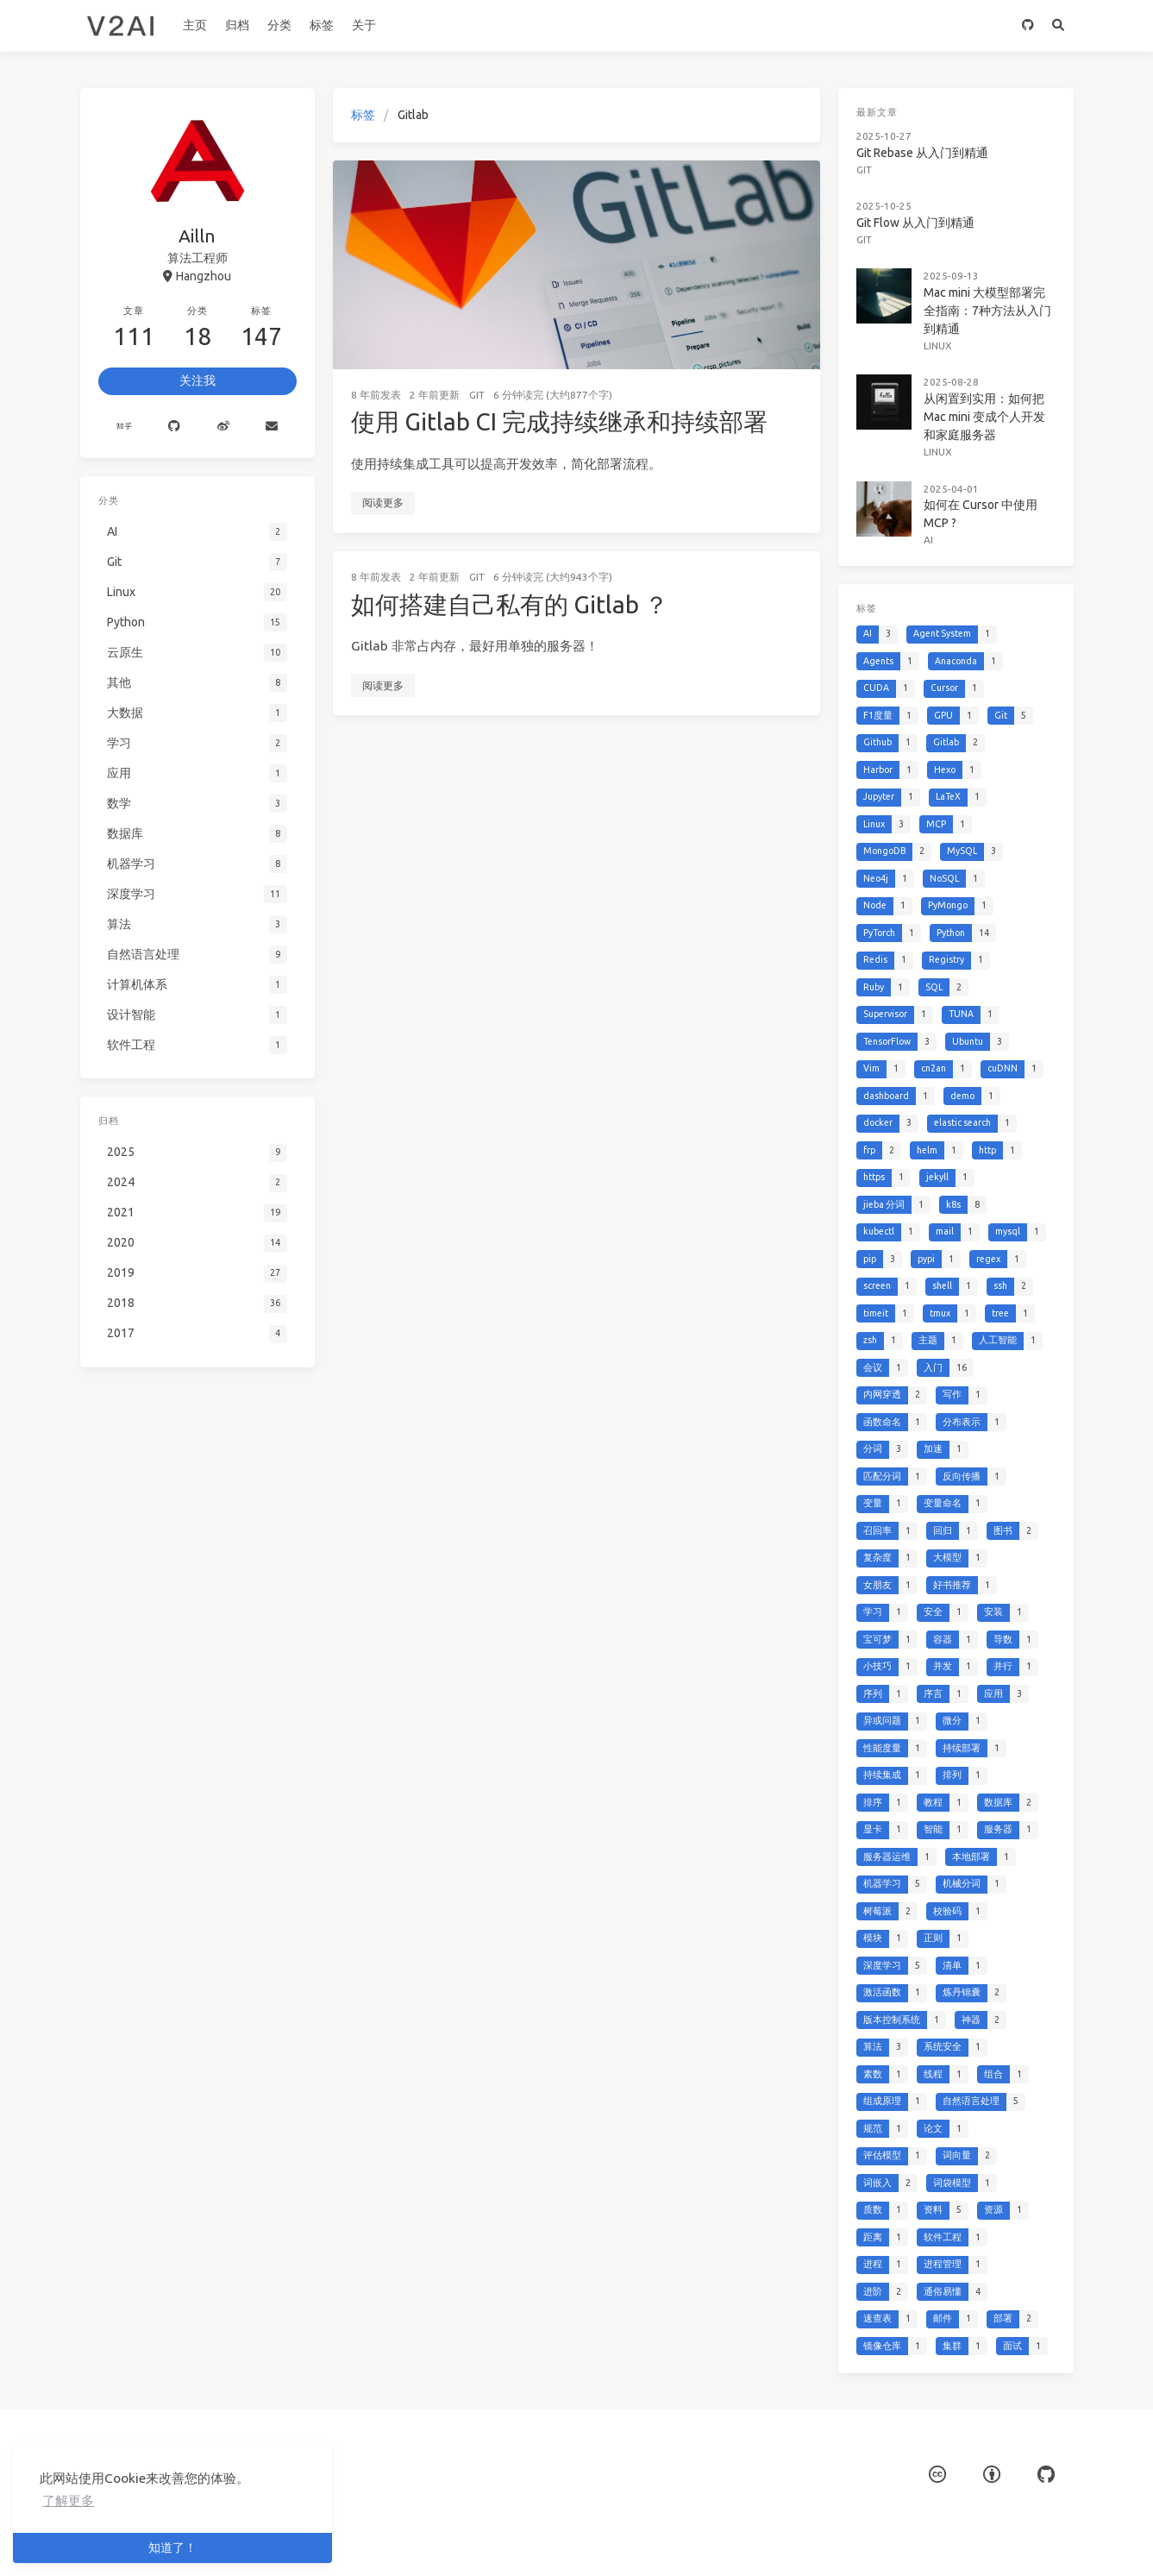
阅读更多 (383, 502)
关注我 (197, 380)
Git (477, 394)
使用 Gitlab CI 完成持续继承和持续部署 (559, 421)
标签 (322, 25)
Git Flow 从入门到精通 (919, 212)
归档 (237, 25)
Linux (939, 326)
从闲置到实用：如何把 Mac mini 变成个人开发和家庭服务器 (982, 392)
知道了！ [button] (172, 2547)
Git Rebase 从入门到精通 (925, 147)
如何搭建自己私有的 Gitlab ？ (509, 604)
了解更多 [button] (68, 2500)
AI (930, 505)
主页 (195, 25)
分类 (279, 25)
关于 (364, 25)
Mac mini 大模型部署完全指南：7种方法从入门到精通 (985, 294)
